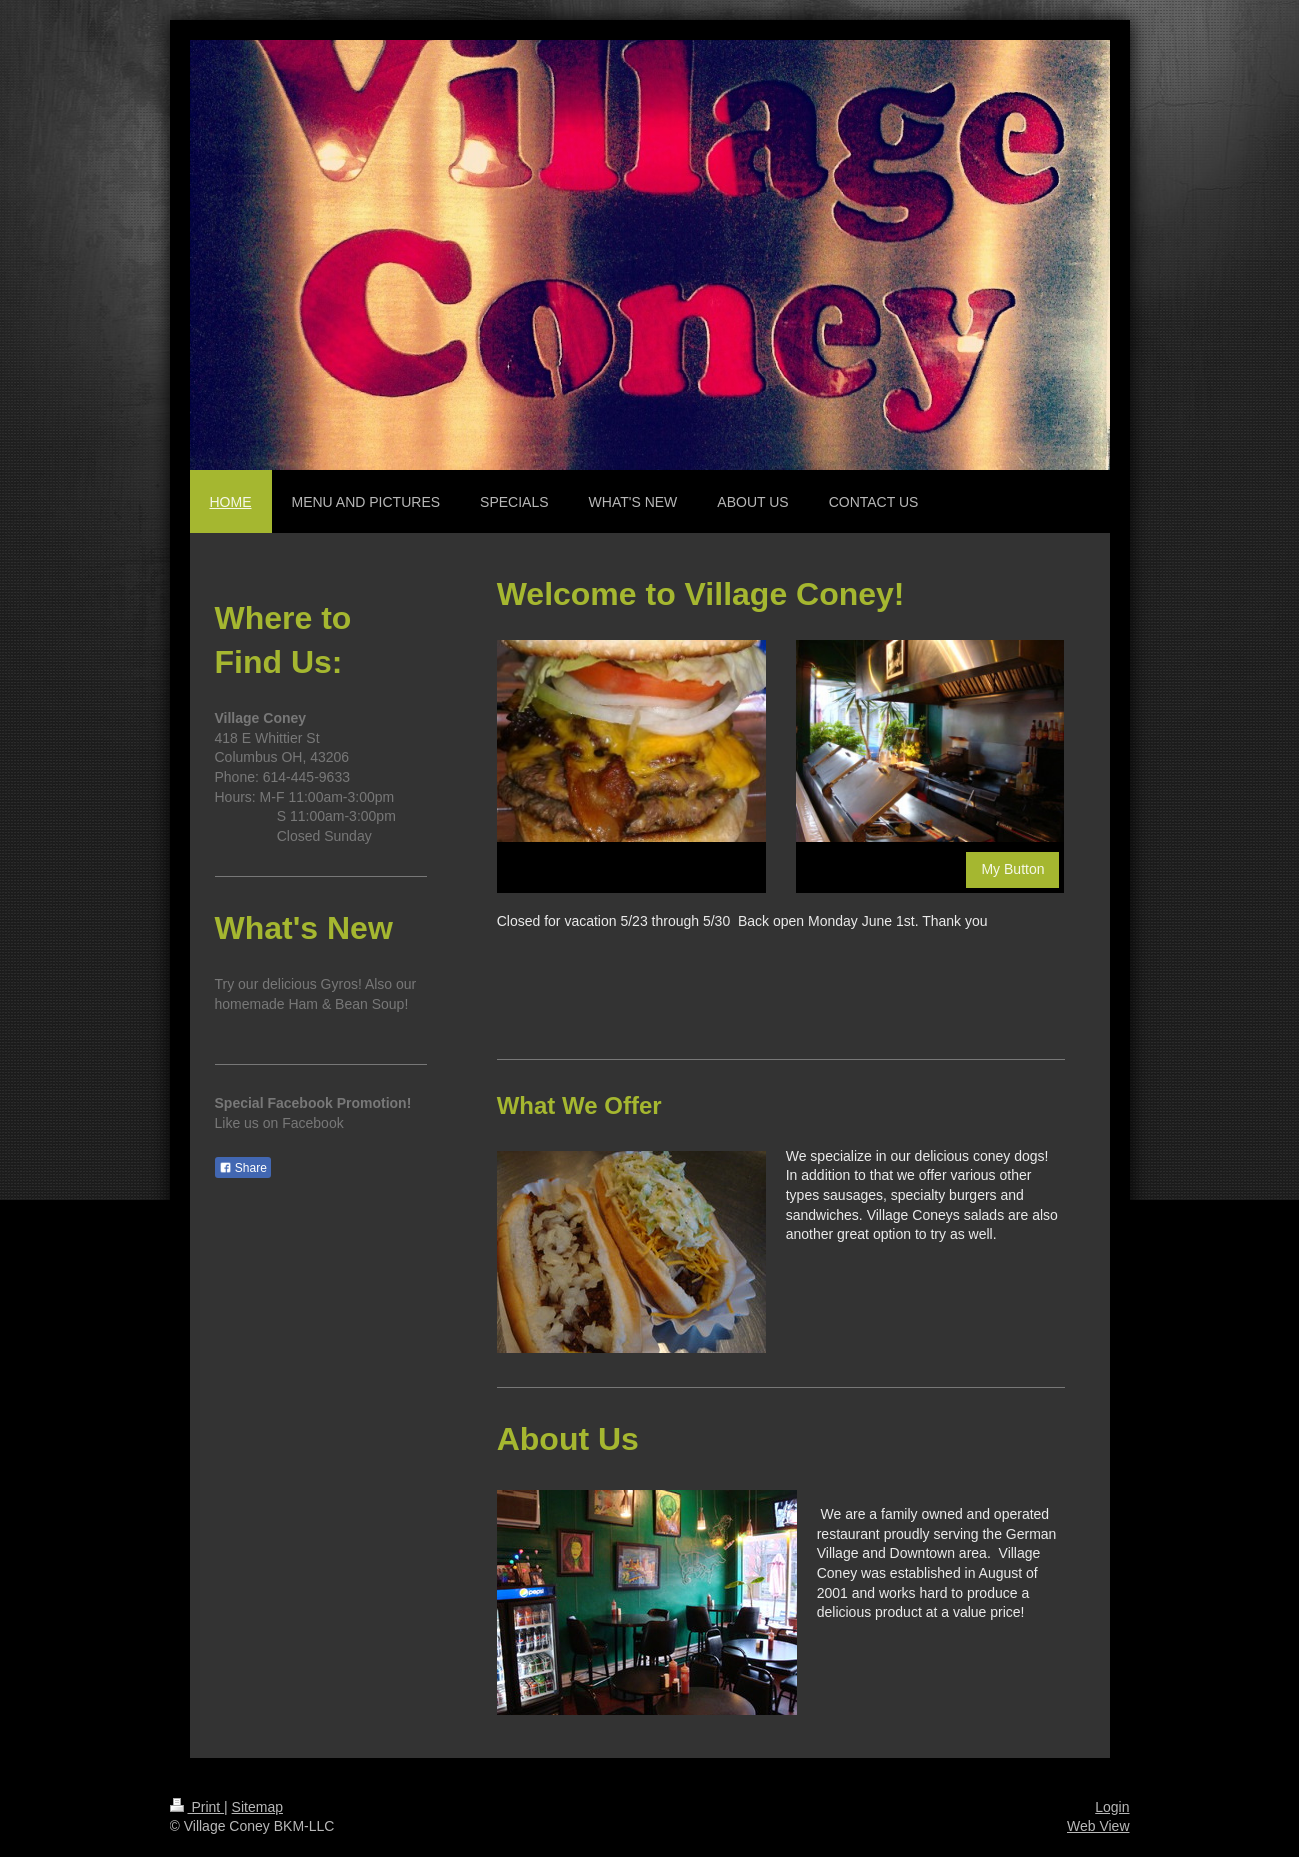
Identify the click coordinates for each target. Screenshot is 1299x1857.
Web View (1098, 1826)
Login (1112, 1807)
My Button (1012, 869)
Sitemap (257, 1807)
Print (197, 1807)
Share (243, 1168)
